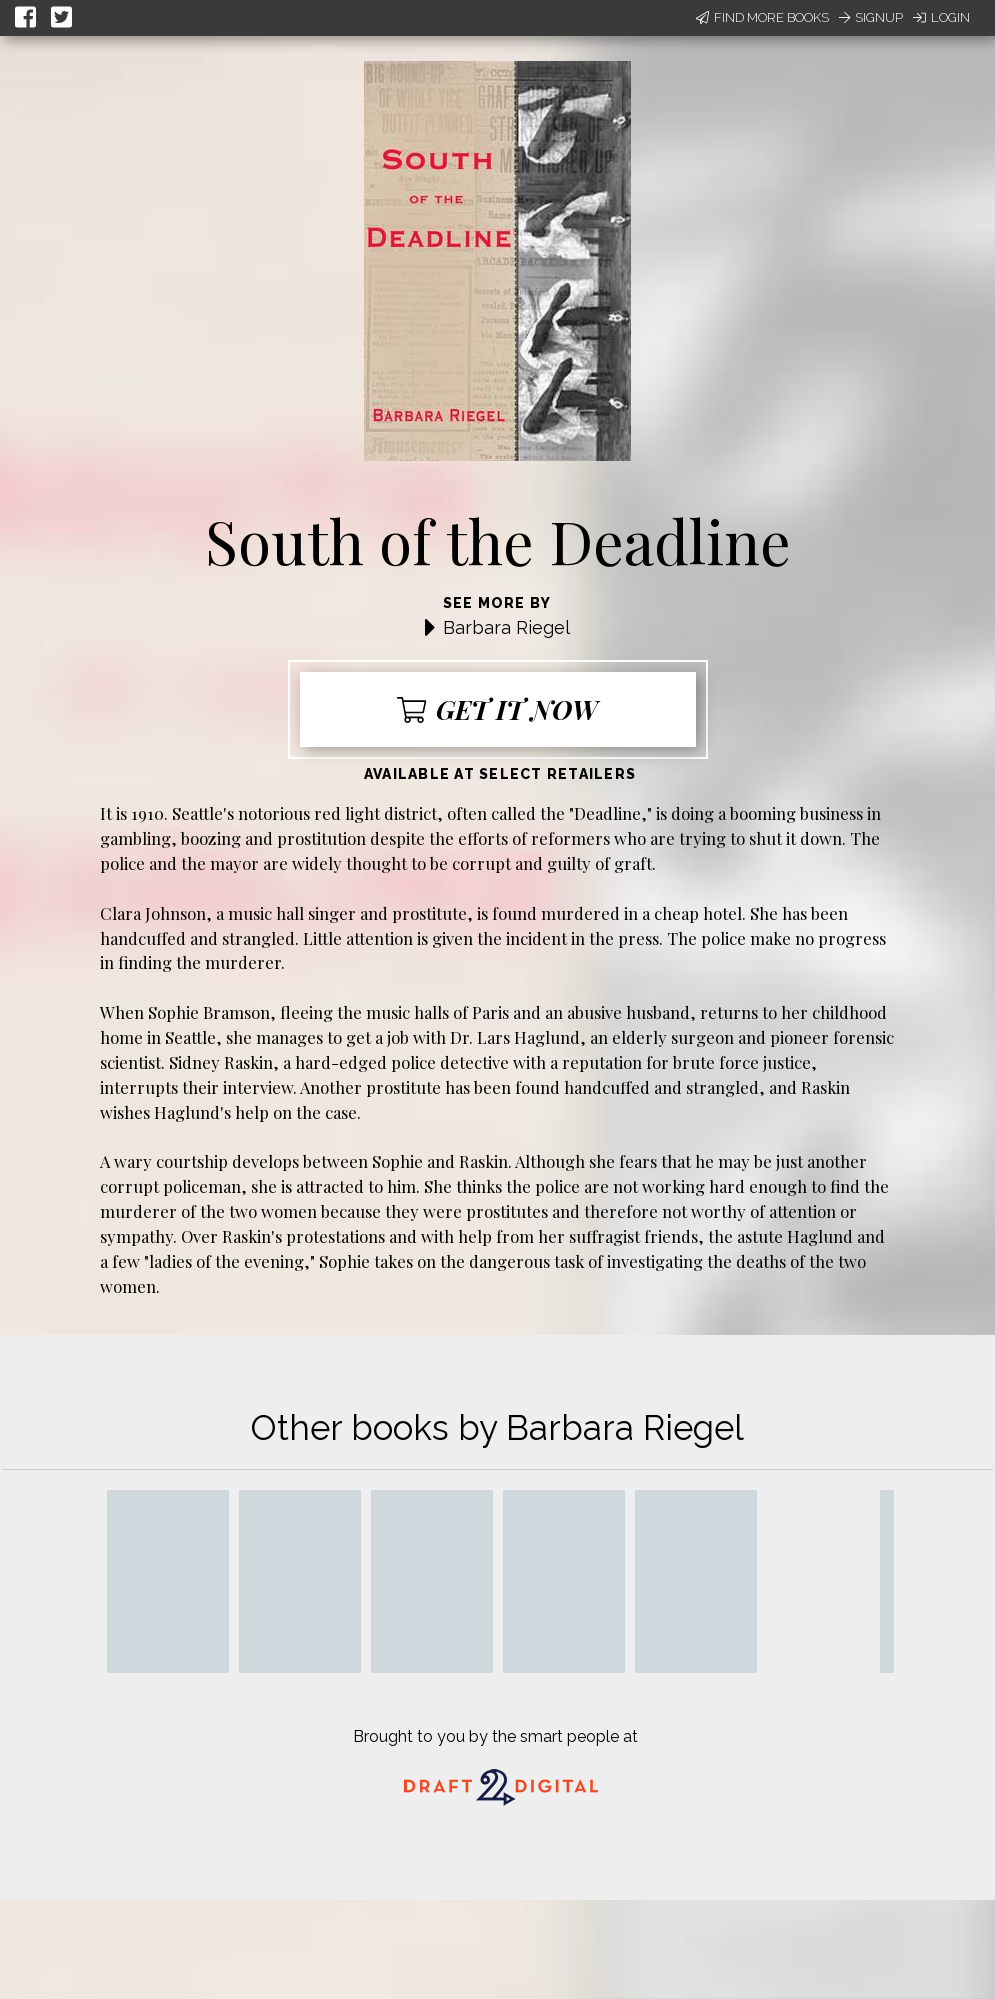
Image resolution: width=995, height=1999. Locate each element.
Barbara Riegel (506, 627)
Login (941, 17)
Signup (871, 17)
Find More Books (762, 17)
